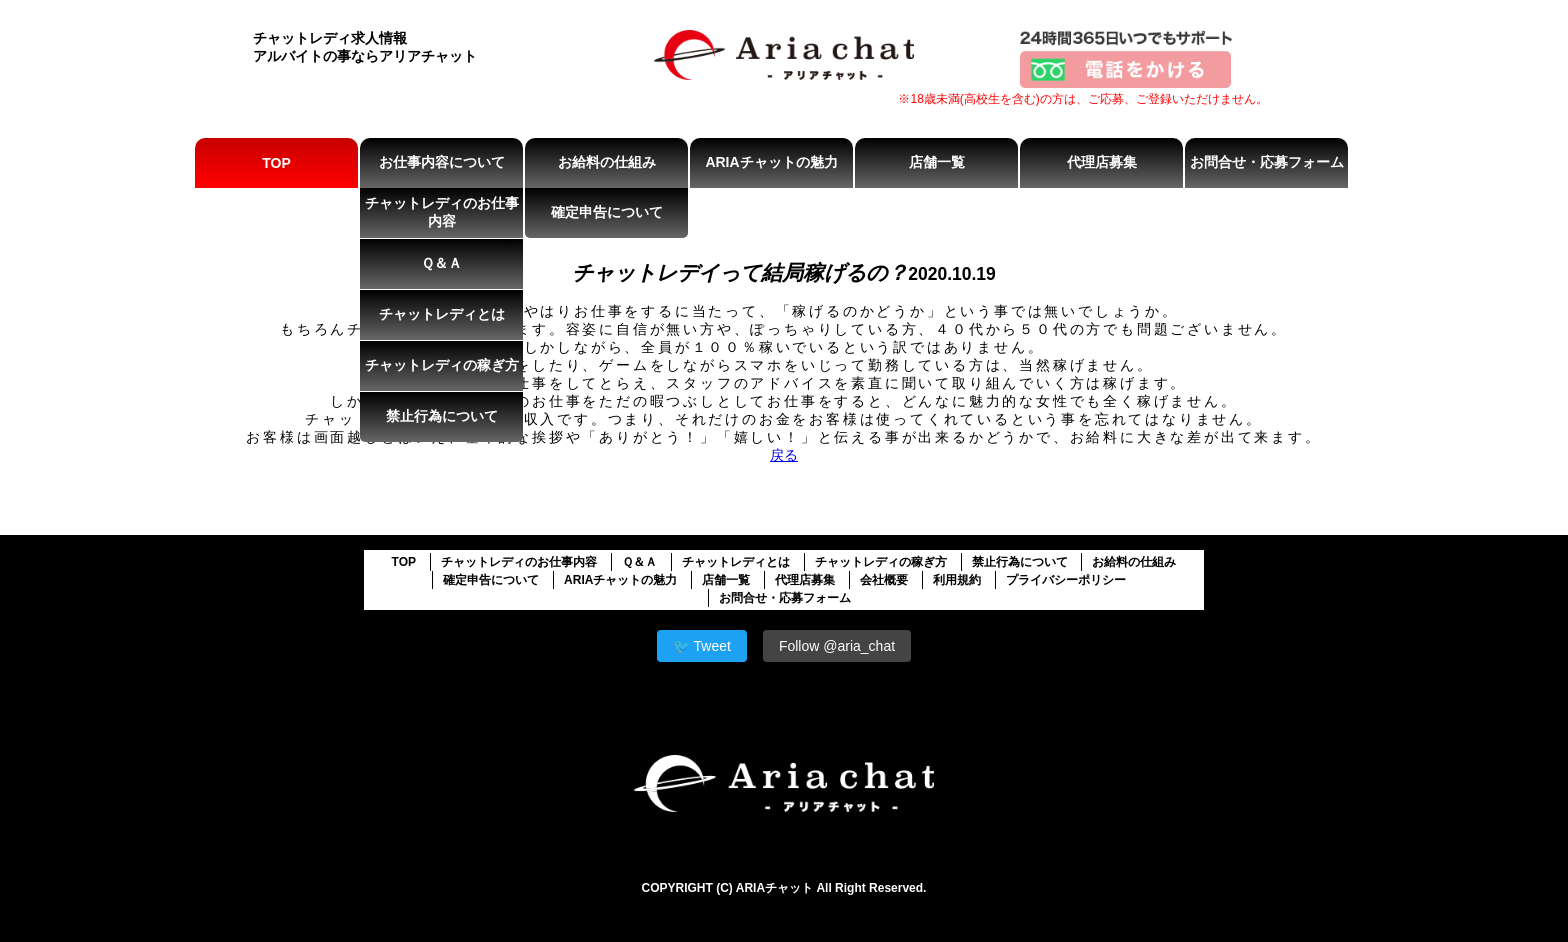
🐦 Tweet (702, 646)
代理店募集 (1102, 162)
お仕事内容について (442, 162)
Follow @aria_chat (837, 646)
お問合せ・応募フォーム (1267, 162)
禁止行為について (442, 416)
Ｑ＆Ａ (441, 263)
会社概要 (884, 580)
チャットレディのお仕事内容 (442, 212)
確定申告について (607, 212)
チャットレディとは (442, 314)
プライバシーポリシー (1066, 580)
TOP (276, 163)
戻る (784, 455)
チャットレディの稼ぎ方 (442, 365)
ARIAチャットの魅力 (771, 162)
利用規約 (957, 580)
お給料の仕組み (607, 162)
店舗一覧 (937, 162)
